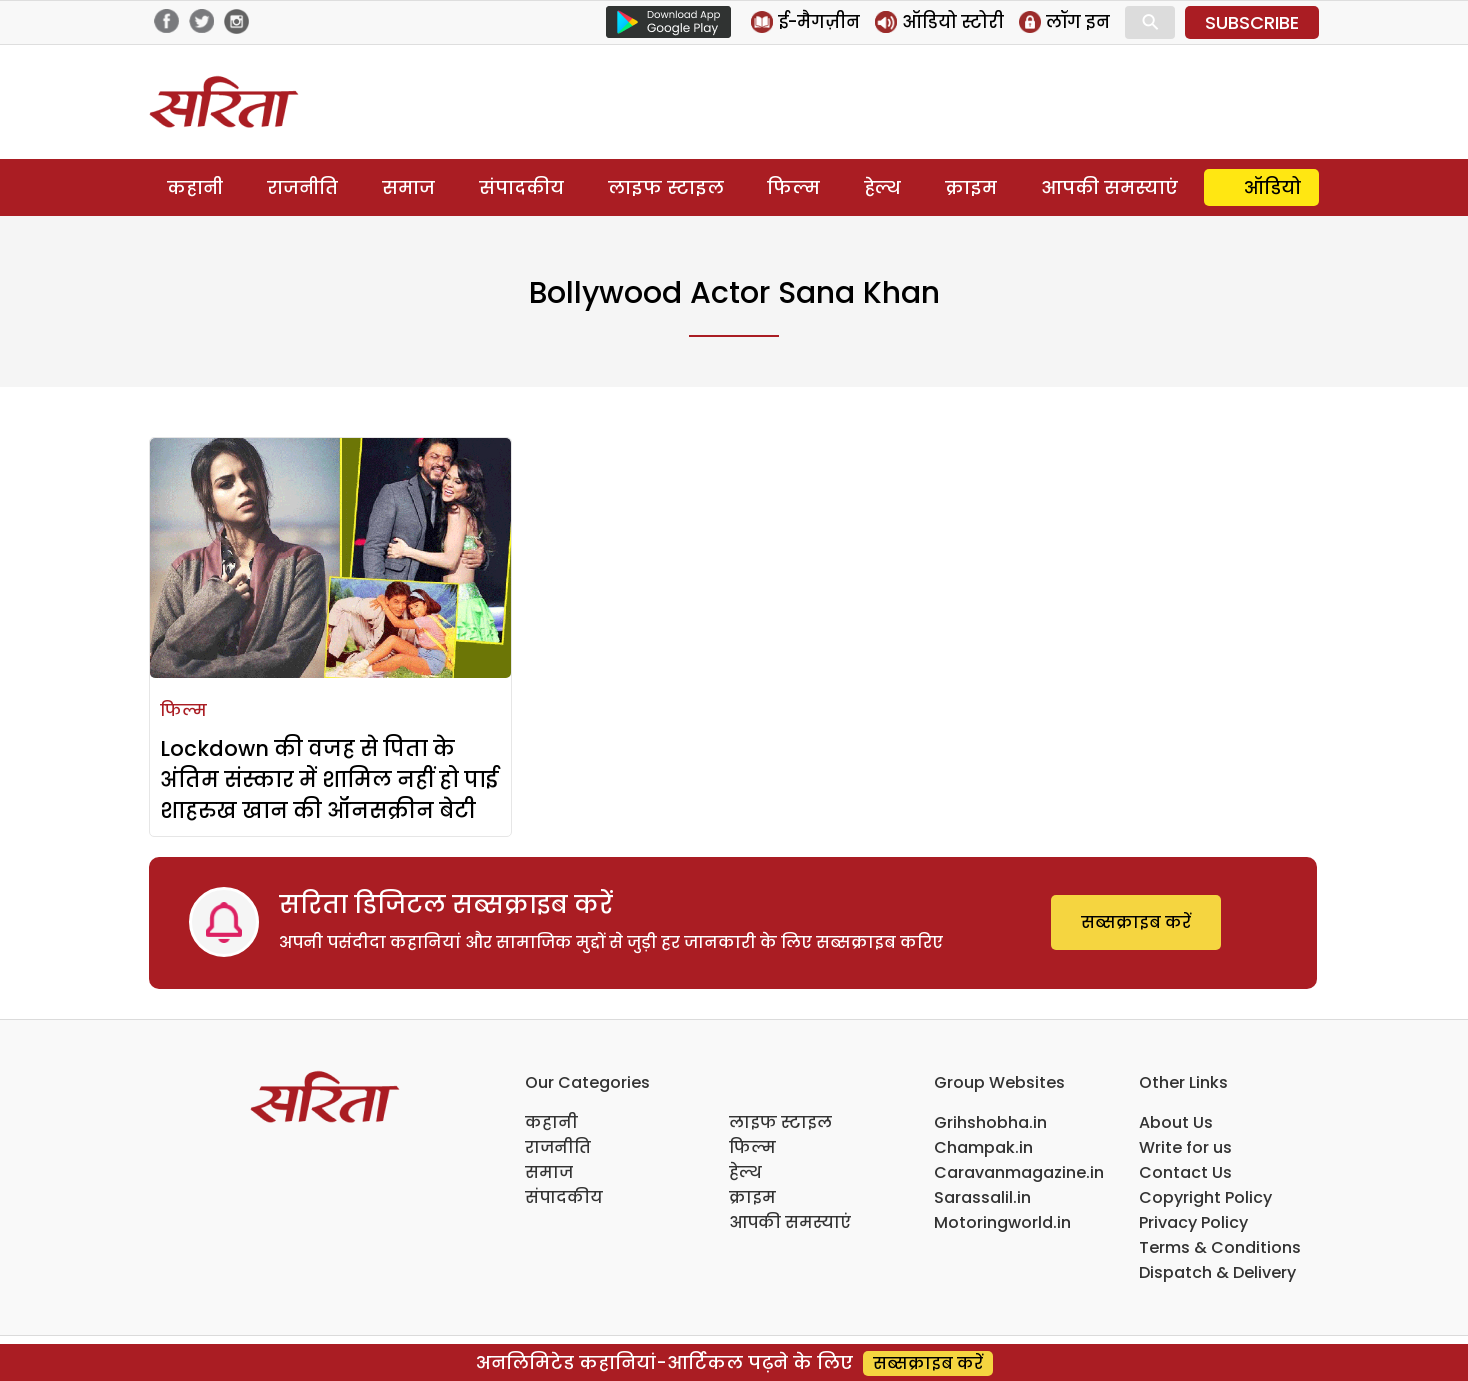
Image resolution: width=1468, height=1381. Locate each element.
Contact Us (1185, 1172)
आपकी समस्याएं (1109, 187)
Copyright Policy (1205, 1197)
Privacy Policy (1193, 1222)
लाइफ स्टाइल (666, 187)
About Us (1176, 1122)
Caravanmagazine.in (1019, 1172)
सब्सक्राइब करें (1136, 922)
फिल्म (793, 187)
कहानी (195, 187)
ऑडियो (1272, 187)
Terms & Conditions (1220, 1247)
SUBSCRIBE (1252, 22)
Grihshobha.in (990, 1122)
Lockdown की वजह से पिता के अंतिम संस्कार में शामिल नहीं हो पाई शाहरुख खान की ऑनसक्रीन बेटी (329, 779)
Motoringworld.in (1002, 1222)
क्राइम (971, 187)
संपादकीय (521, 187)
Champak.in (983, 1147)
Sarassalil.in (982, 1197)
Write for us (1185, 1147)
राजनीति (302, 187)
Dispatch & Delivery (1217, 1272)
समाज (408, 187)
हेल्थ (882, 187)
